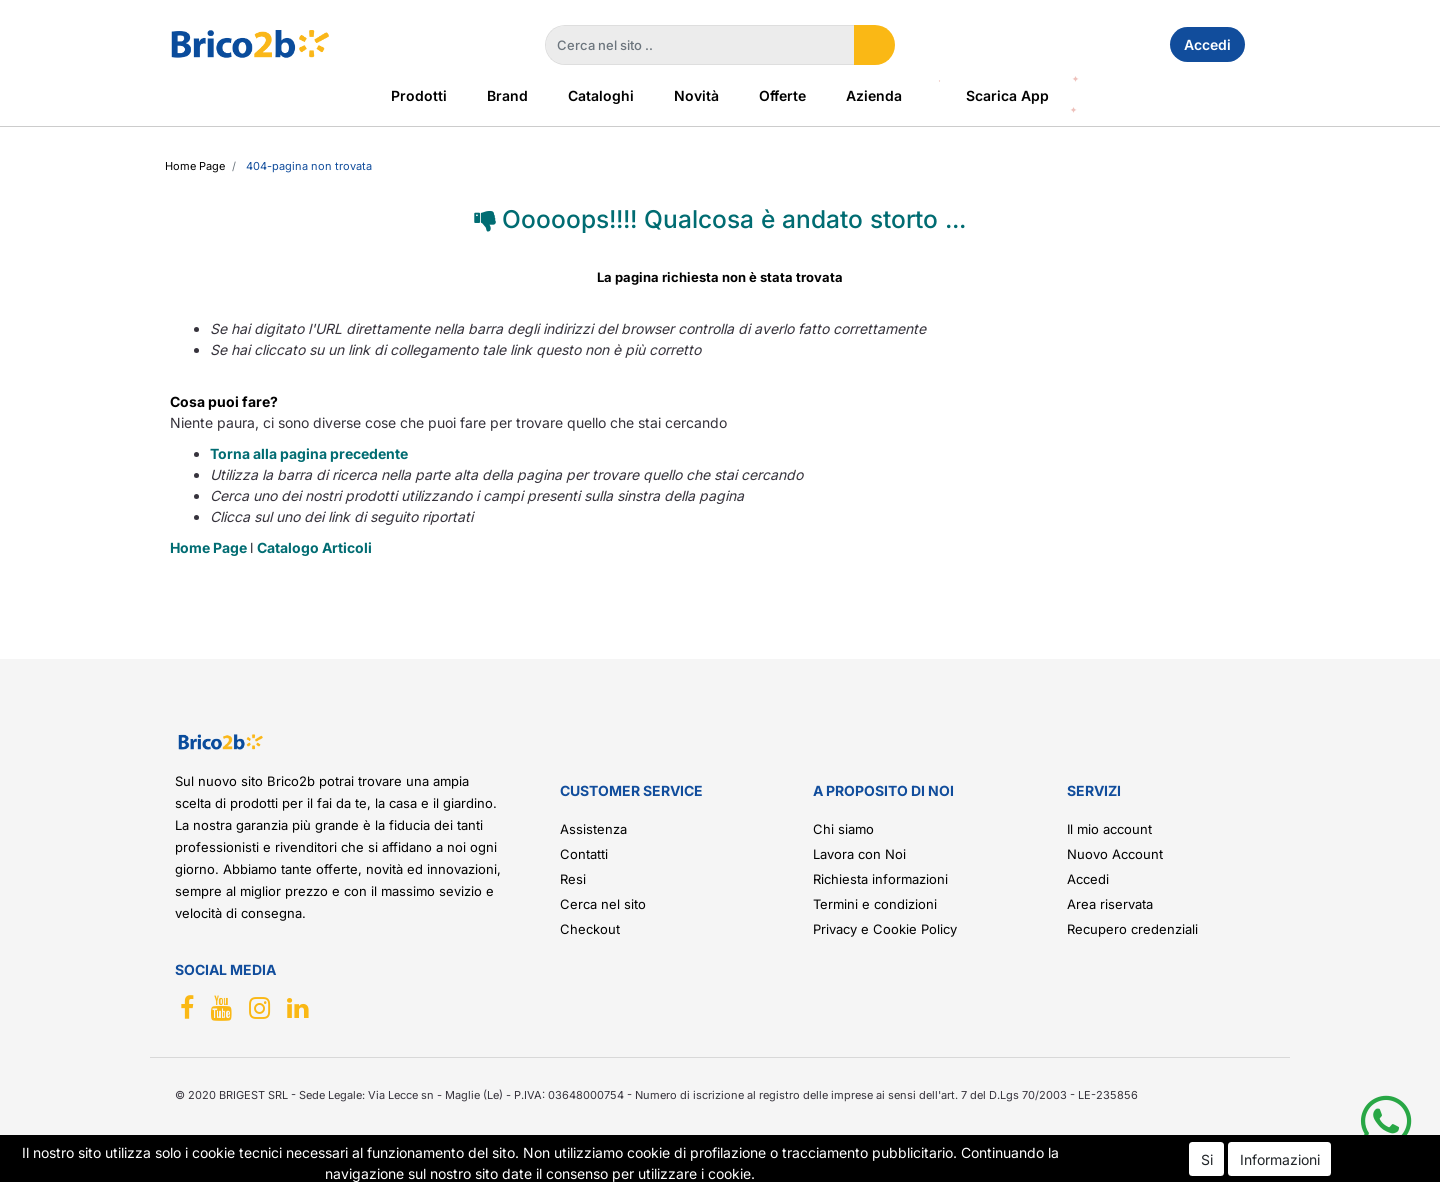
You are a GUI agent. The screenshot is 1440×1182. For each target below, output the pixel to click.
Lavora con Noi (859, 854)
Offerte (782, 95)
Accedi (1207, 44)
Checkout (590, 929)
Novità (696, 95)
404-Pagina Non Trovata (309, 166)
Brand (507, 95)
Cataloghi (601, 95)
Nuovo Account (1115, 854)
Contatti (584, 854)
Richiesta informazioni (880, 879)
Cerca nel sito (603, 904)
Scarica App (1007, 95)
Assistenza (593, 829)
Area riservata (1110, 904)
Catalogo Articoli (314, 547)
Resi (573, 879)
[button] (874, 45)
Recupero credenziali (1132, 929)
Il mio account (1109, 829)
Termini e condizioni (875, 904)
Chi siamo (843, 829)
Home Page (195, 166)
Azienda (874, 95)
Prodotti (419, 95)
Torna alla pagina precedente (309, 453)
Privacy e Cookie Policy (885, 929)
